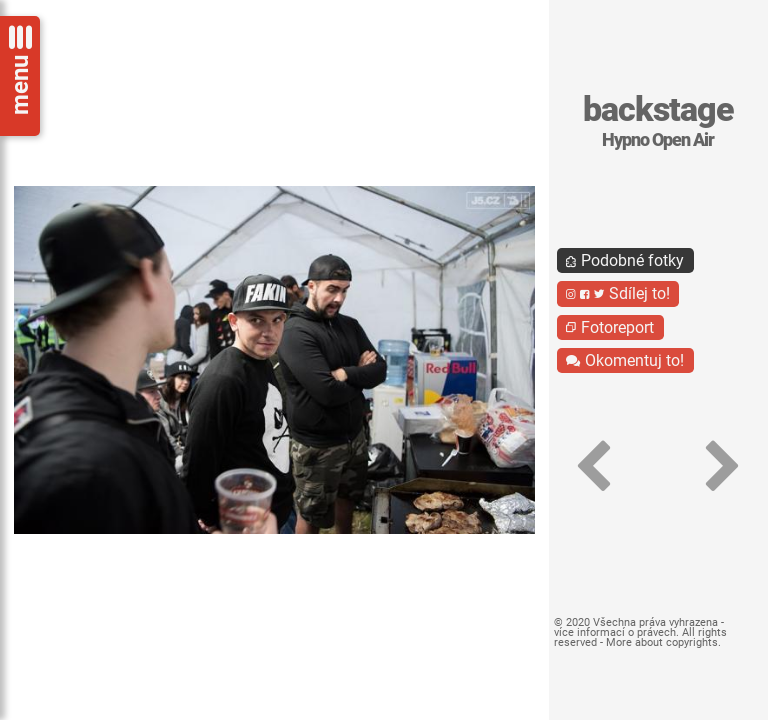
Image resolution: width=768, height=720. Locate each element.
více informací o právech (615, 632)
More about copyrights (662, 642)
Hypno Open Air (658, 140)
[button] (594, 466)
